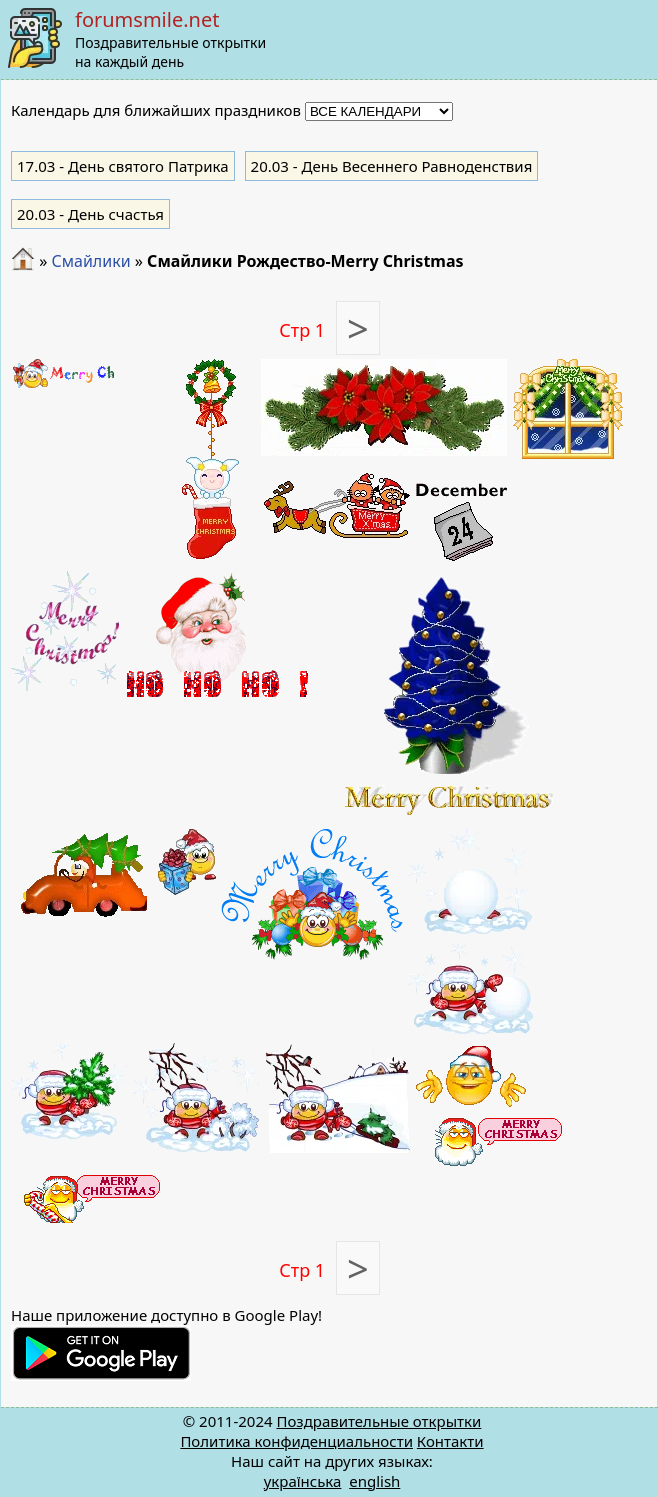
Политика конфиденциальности (296, 1441)
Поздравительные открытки (378, 1421)
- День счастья (90, 214)
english (374, 1481)
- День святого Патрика (123, 166)
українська (303, 1481)
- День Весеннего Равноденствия (392, 166)
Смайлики (90, 261)
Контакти (450, 1441)
